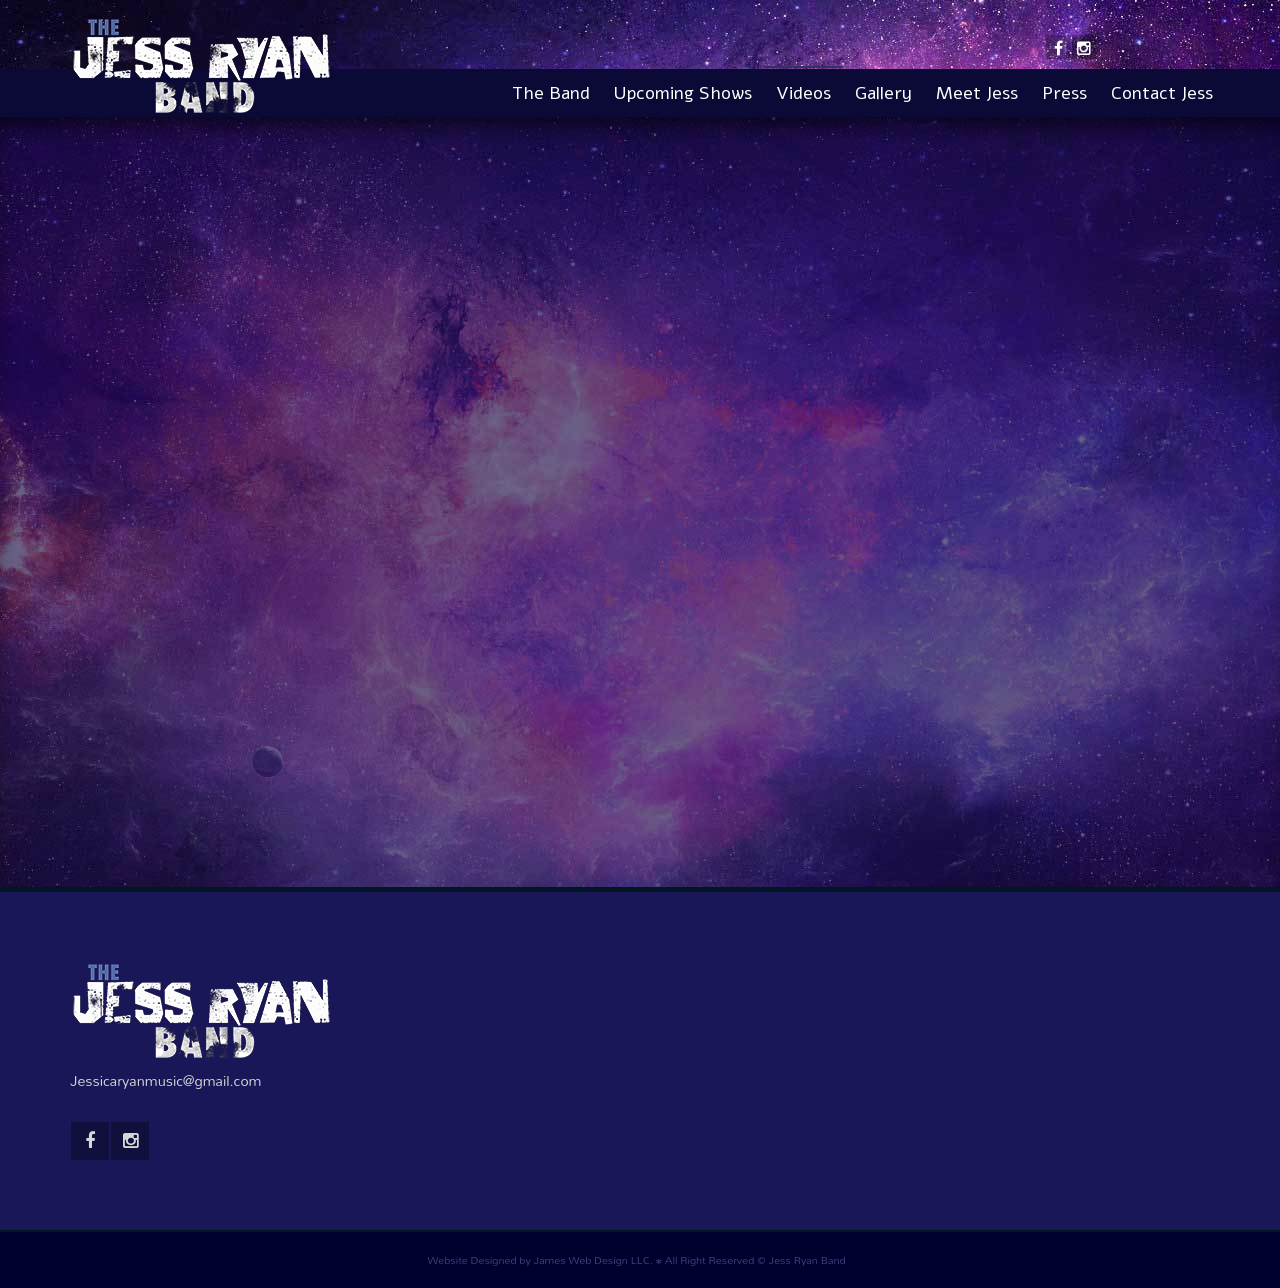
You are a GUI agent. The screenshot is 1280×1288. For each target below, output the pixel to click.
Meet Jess (977, 93)
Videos (803, 93)
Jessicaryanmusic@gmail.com (165, 1080)
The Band (551, 93)
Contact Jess (1162, 93)
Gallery (883, 93)
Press (1064, 93)
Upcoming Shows (683, 93)
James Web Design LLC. (594, 1260)
